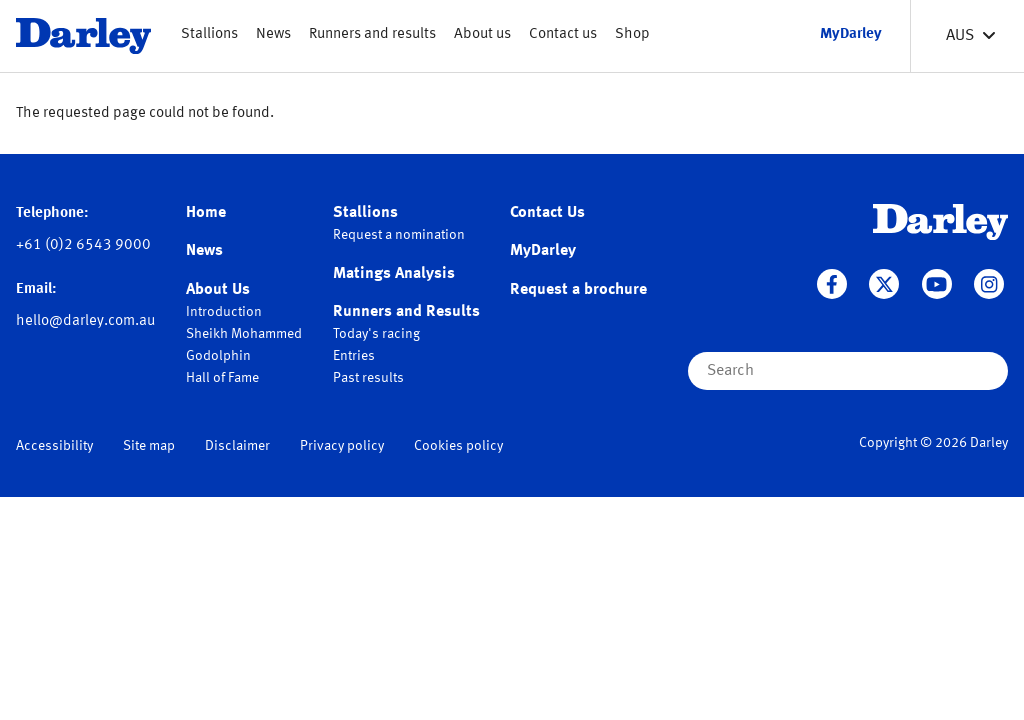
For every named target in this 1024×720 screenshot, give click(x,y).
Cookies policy (458, 446)
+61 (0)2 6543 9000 (83, 245)
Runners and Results (406, 312)
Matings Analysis (394, 274)
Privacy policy (342, 446)
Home (206, 213)
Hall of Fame (222, 378)
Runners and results (372, 34)
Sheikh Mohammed (244, 334)
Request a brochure (578, 290)
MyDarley (543, 251)
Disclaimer (237, 446)
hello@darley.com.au (85, 321)
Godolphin (218, 356)
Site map (149, 446)
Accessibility (54, 446)
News (273, 34)
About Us (218, 290)
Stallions (209, 34)
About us (482, 34)
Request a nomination (399, 235)
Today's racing (376, 334)
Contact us (563, 34)
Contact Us (547, 213)
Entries (354, 356)
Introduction (224, 312)
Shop (632, 34)
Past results (368, 378)
